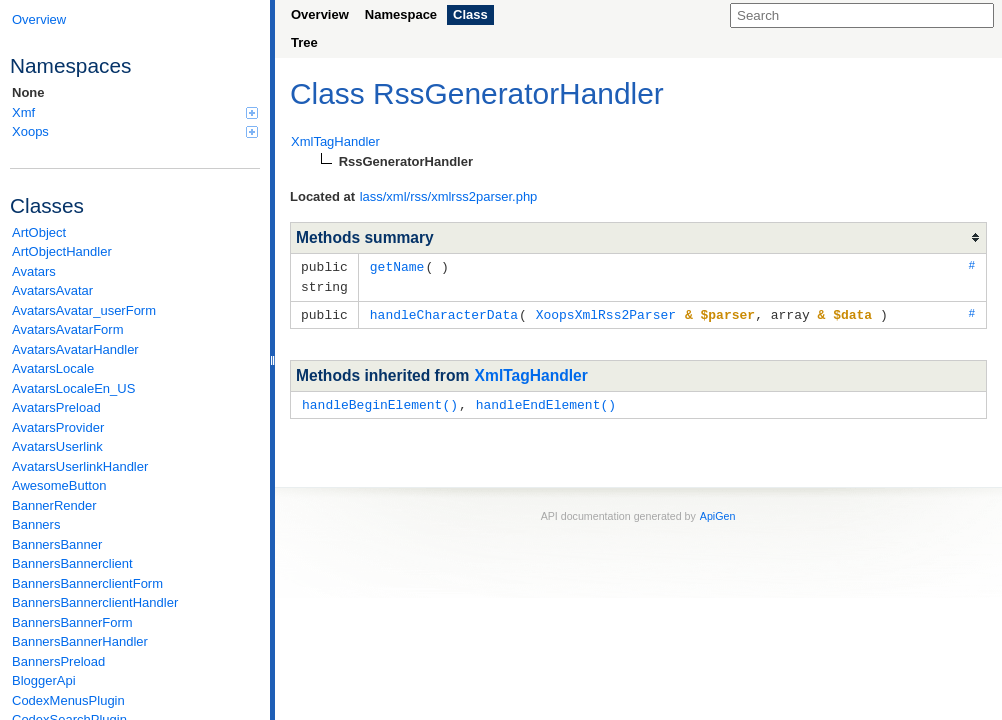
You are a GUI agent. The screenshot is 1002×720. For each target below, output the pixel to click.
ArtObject (39, 232)
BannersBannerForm (72, 622)
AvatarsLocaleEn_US (73, 388)
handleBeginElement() (380, 401)
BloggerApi (44, 680)
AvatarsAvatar (52, 290)
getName (397, 266)
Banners (36, 524)
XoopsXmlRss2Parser (606, 312)
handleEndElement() (546, 401)
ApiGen (718, 512)
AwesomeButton (59, 485)
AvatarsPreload (56, 407)
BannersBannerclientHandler (95, 602)
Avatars (34, 271)
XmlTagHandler (531, 372)
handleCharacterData (444, 312)
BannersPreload (58, 661)
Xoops (135, 131)
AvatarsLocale (53, 368)
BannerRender (54, 505)
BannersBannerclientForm (87, 583)
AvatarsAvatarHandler (75, 349)
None (28, 92)
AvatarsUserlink (57, 446)
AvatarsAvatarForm (68, 329)
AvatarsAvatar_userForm (84, 310)
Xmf (135, 112)
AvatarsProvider (58, 427)
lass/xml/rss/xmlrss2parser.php (449, 196)
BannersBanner (57, 544)
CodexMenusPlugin (68, 700)
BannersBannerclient (72, 563)
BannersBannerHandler (80, 641)
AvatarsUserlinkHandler (80, 466)
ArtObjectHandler (62, 251)
